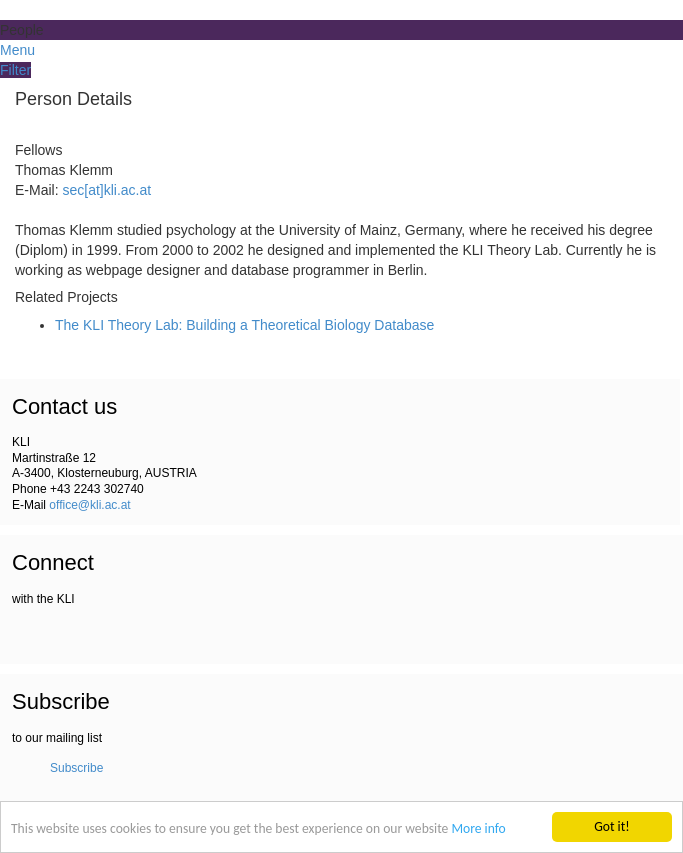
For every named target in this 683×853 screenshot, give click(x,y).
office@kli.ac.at (89, 505)
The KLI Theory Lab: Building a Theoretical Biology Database (244, 325)
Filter (15, 70)
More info (478, 830)
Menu (17, 50)
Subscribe (76, 768)
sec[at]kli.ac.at (106, 190)
